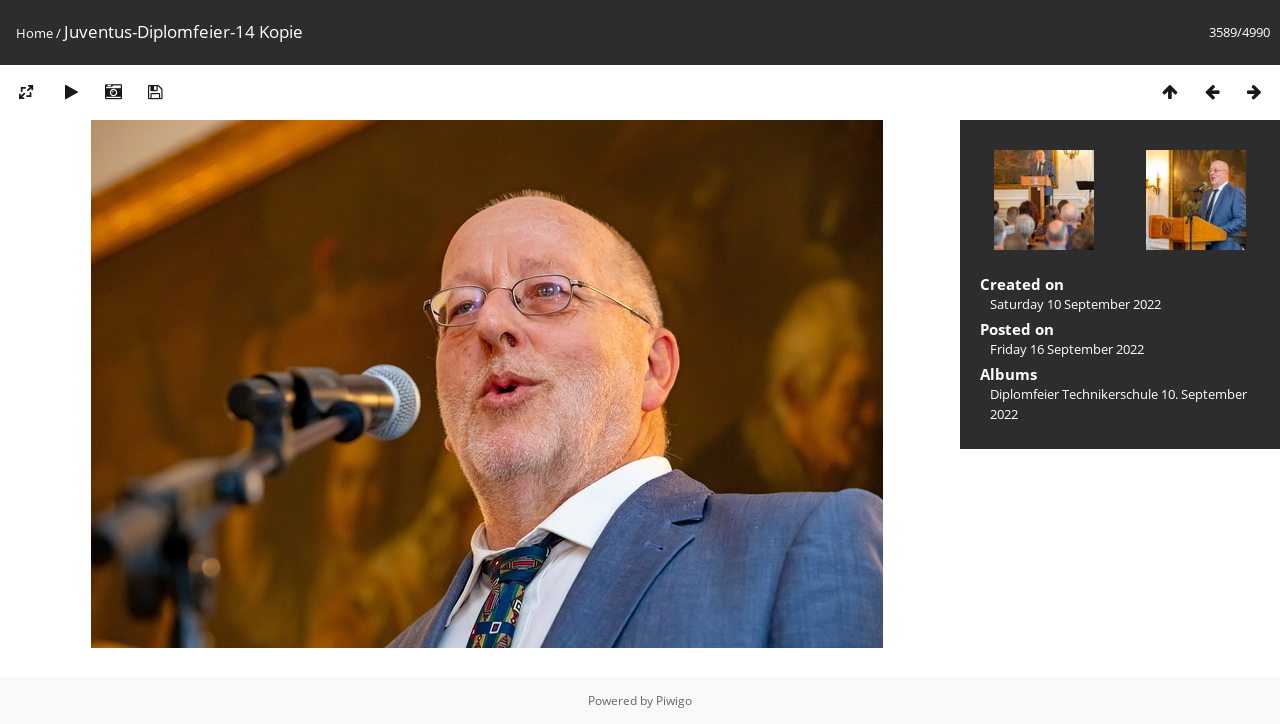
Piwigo (674, 700)
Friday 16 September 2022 (1067, 349)
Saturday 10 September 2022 (1075, 304)
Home (34, 33)
